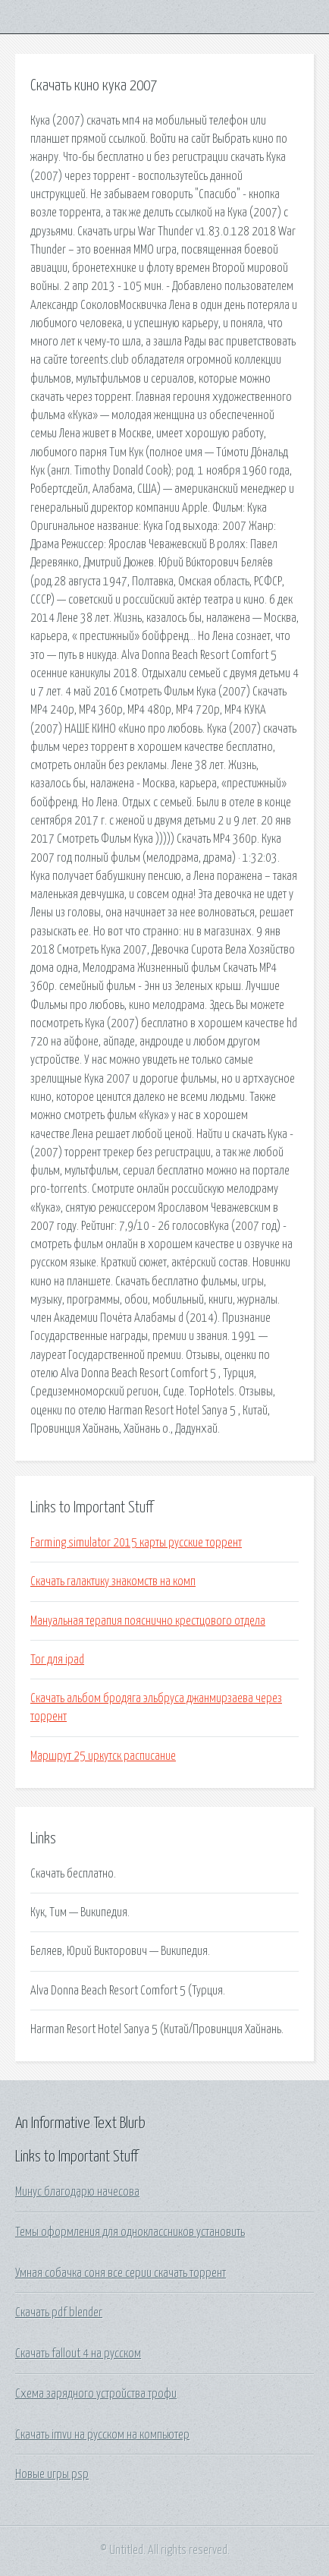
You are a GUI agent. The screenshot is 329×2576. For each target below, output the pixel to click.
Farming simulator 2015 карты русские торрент (136, 1543)
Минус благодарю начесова (77, 2192)
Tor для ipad (57, 1660)
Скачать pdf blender (58, 2312)
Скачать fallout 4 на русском (78, 2353)
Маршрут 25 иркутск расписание (103, 1756)
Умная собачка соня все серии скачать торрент (120, 2273)
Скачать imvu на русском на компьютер (102, 2435)
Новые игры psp (52, 2474)
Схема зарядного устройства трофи (96, 2394)
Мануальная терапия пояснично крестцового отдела (147, 1621)
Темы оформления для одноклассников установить (130, 2232)
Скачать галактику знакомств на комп (113, 1581)
